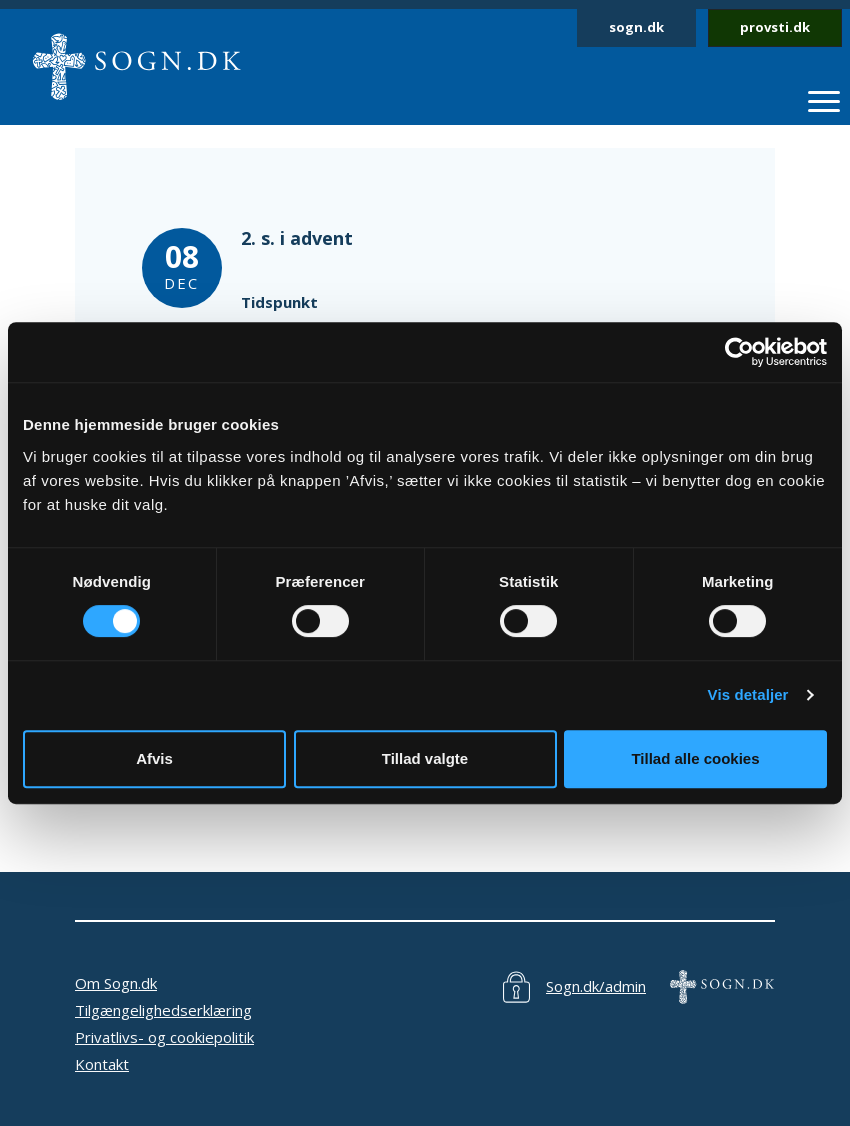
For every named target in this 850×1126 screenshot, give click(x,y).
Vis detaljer (748, 694)
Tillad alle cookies (695, 758)
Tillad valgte (425, 758)
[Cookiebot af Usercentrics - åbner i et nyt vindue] (739, 352)
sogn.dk (636, 27)
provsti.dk (775, 27)
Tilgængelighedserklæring (163, 1010)
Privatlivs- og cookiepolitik (164, 1037)
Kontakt (102, 1064)
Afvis (154, 758)
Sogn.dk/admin (596, 986)
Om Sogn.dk (116, 983)
